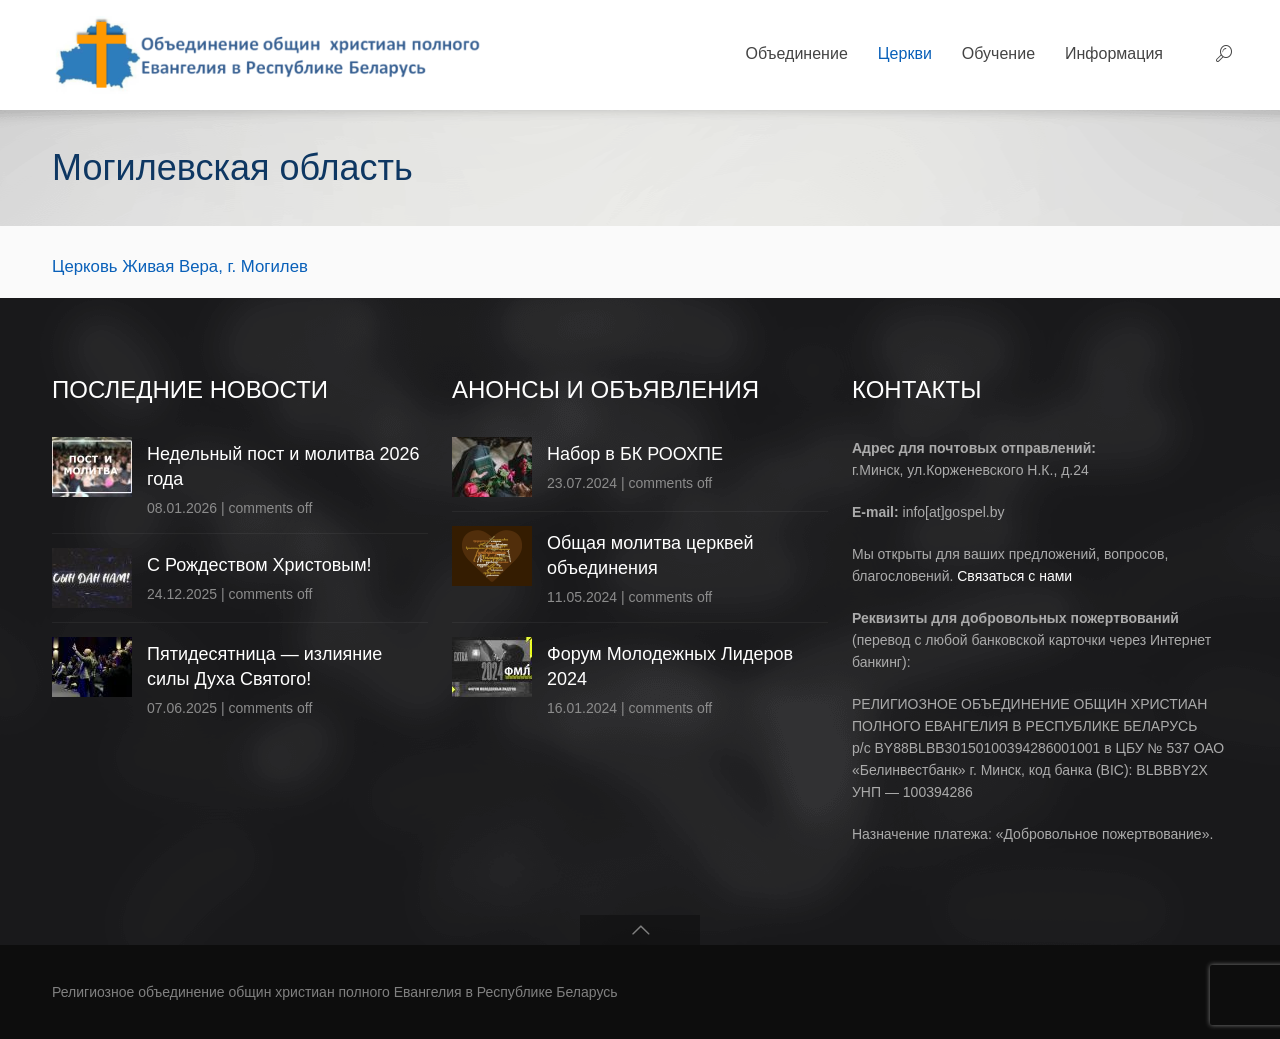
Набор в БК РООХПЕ (635, 454)
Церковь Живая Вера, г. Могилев (180, 266)
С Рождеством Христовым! (259, 565)
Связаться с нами (1014, 576)
